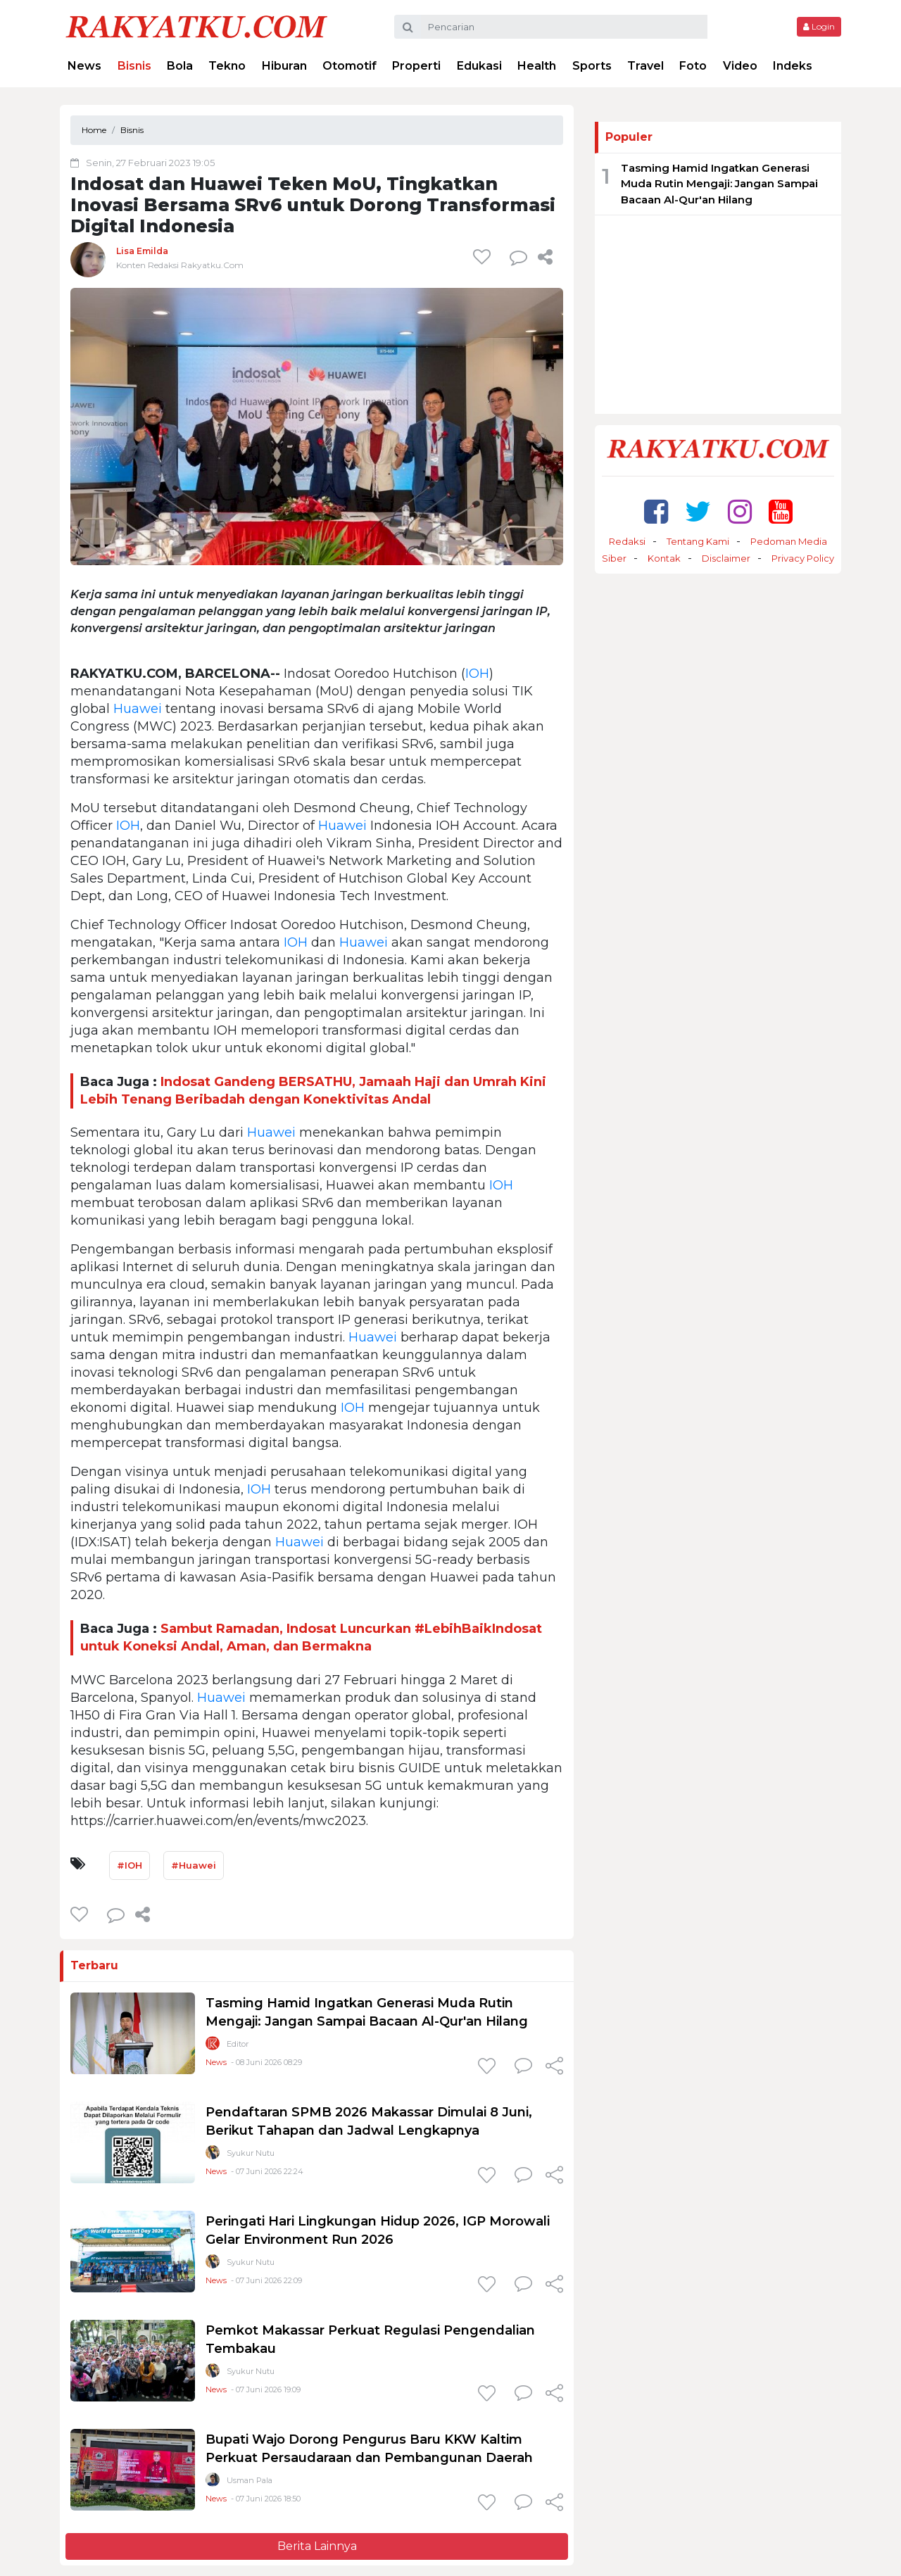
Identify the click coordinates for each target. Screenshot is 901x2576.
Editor (237, 2044)
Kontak (664, 558)
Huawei (137, 708)
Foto (693, 65)
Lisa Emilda (142, 251)
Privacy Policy (802, 558)
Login (819, 26)
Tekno (227, 65)
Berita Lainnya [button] (317, 2546)
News (84, 65)
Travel (645, 65)
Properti (416, 65)
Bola (180, 65)
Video (740, 65)
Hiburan (284, 65)
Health (536, 65)
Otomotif (349, 65)
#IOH (129, 1865)
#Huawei (193, 1865)
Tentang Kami (698, 541)
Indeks (792, 65)
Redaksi (627, 541)
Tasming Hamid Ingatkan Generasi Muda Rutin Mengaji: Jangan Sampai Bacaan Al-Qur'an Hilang (719, 183)
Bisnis (134, 65)
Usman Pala (249, 2480)
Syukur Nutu (251, 2153)
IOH (477, 673)
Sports (592, 65)
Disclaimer (726, 558)
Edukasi (479, 65)
